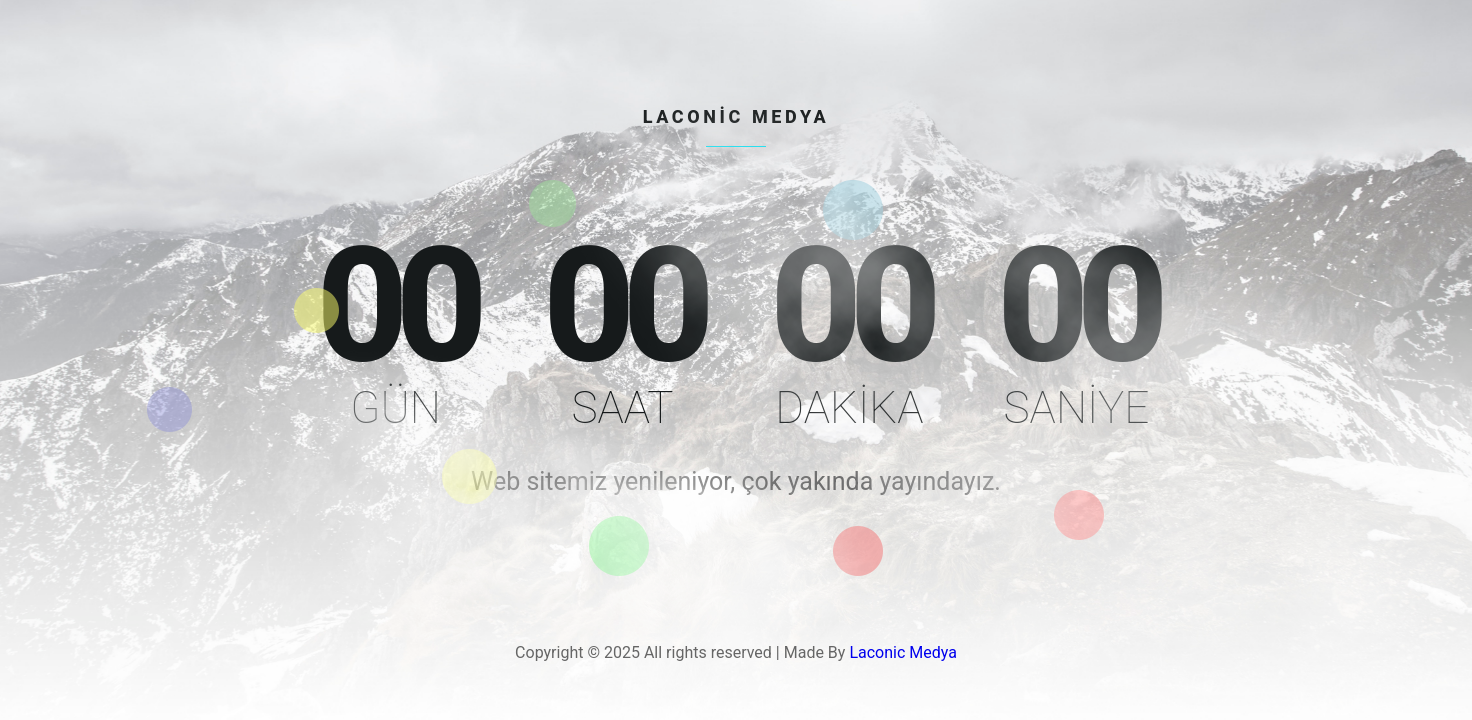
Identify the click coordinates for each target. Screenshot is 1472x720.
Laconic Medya (903, 652)
